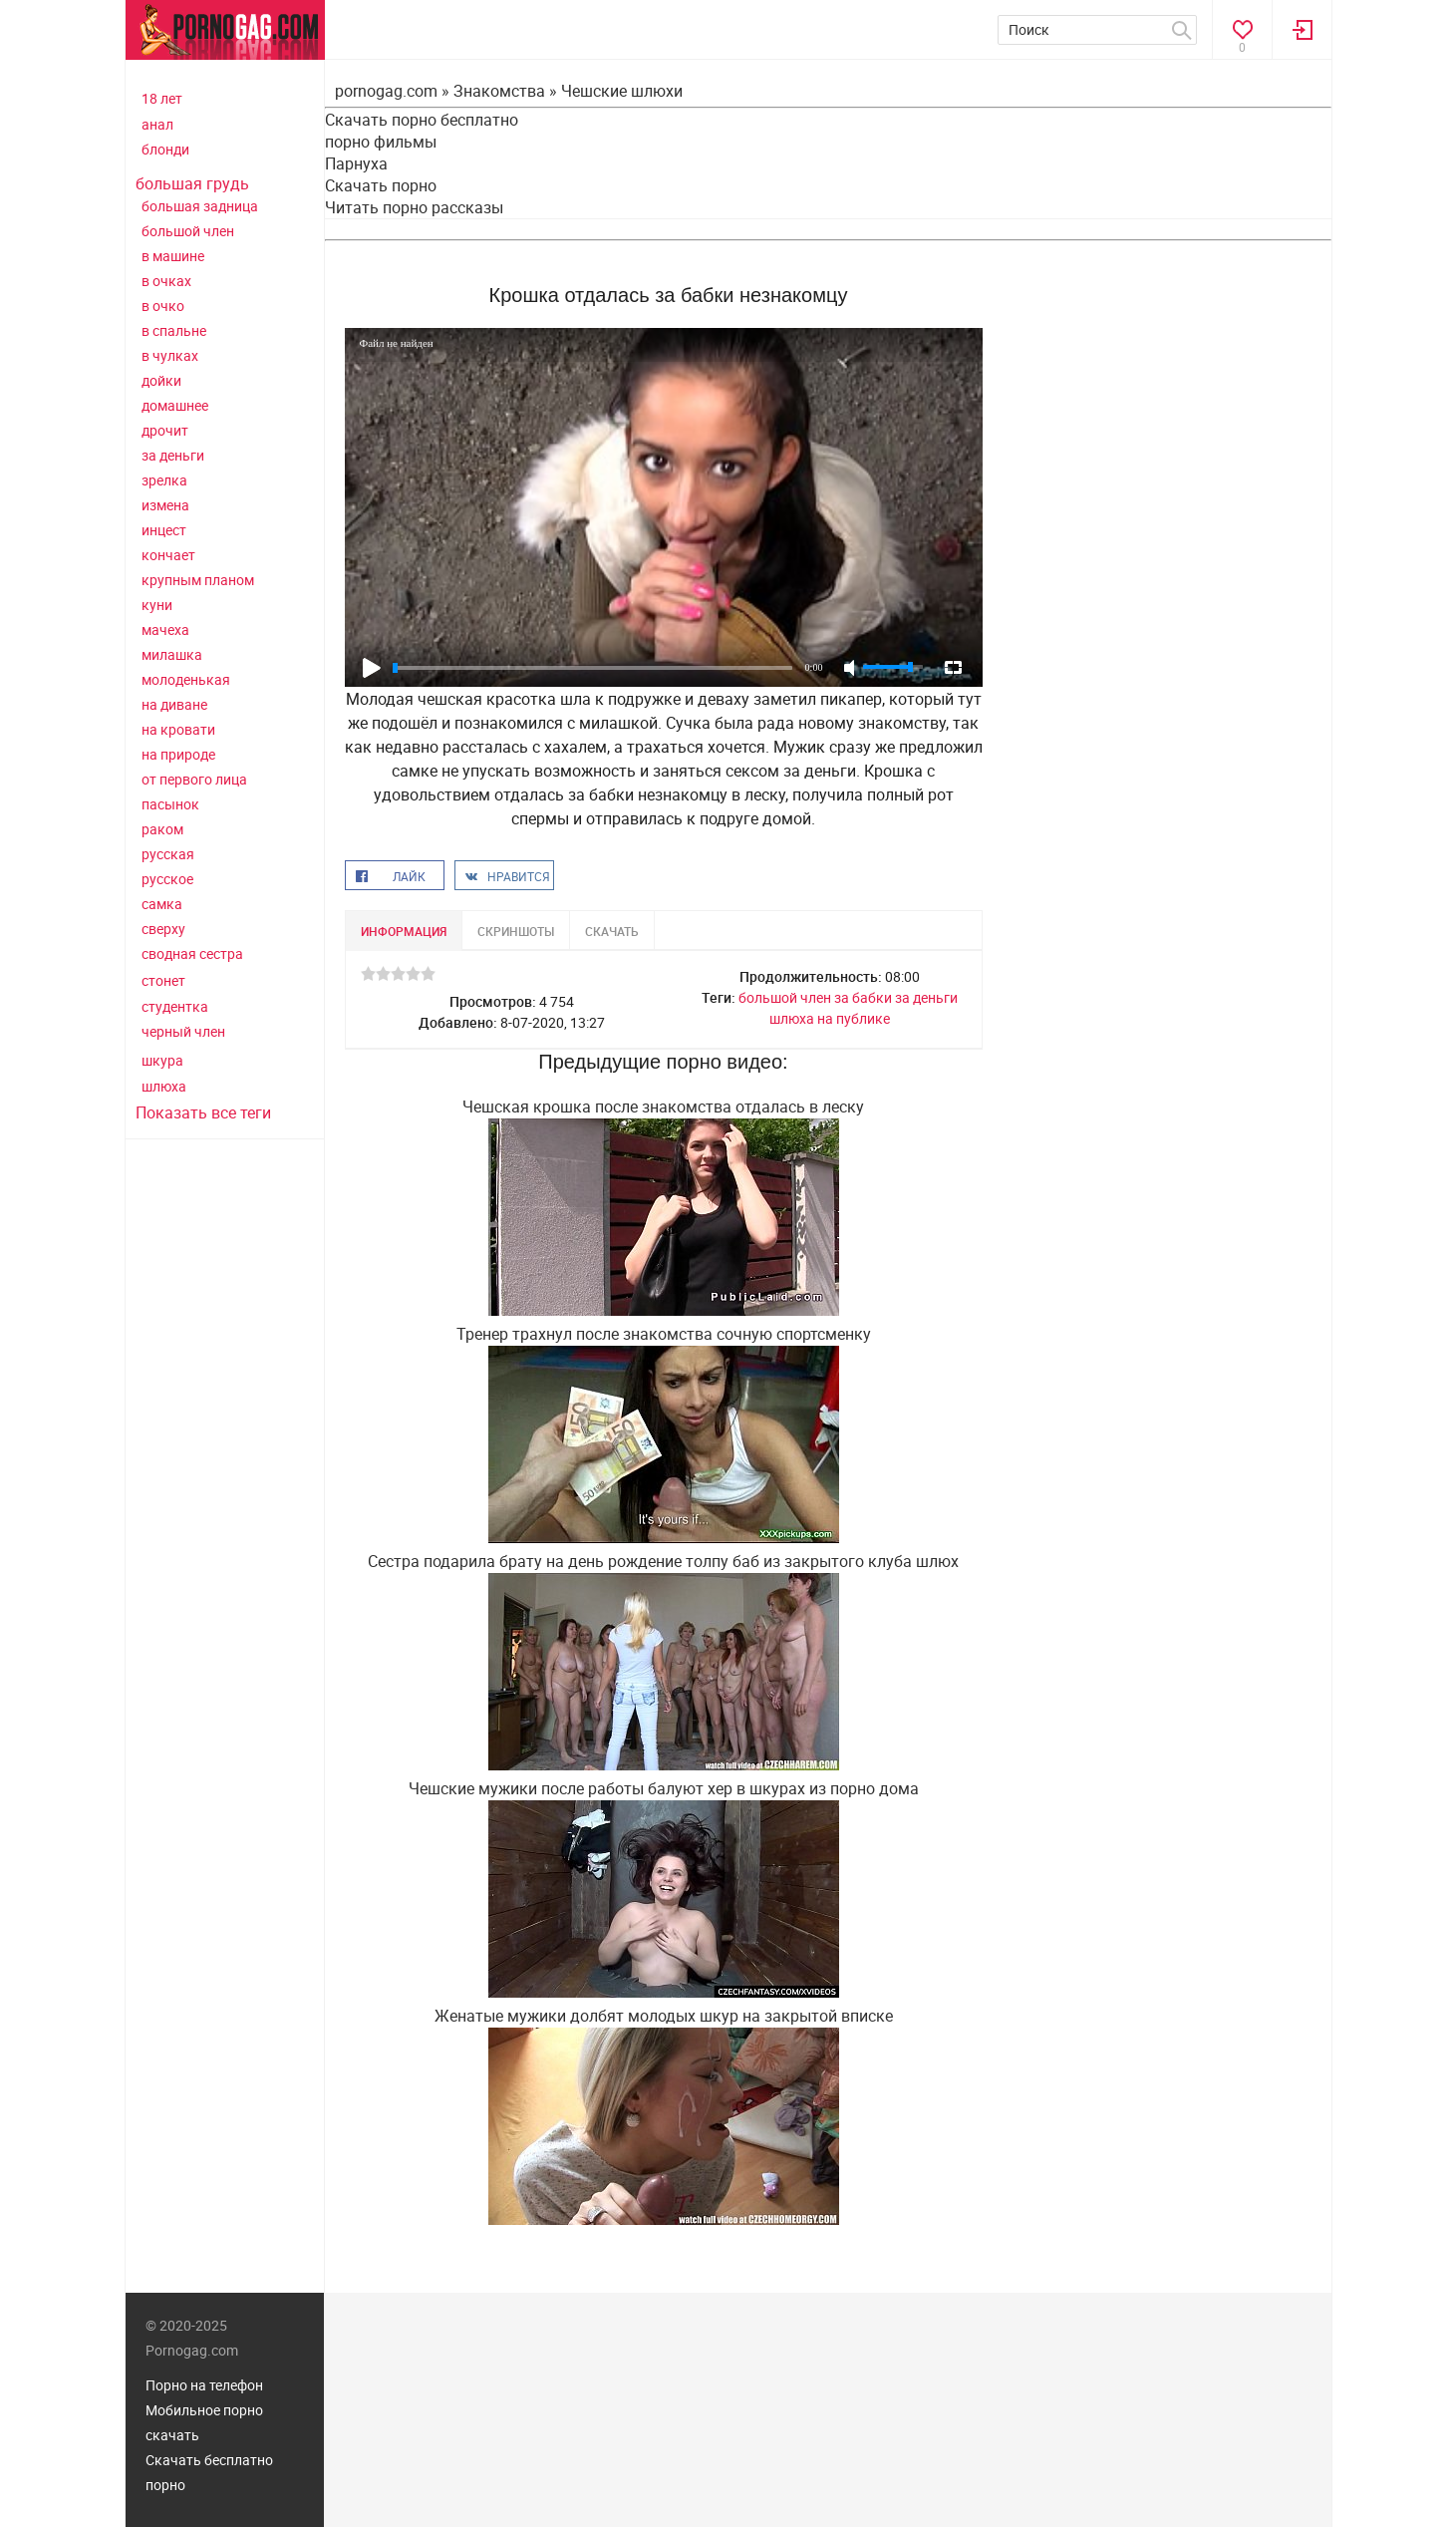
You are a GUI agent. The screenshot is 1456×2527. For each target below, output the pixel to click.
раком (162, 828)
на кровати (178, 729)
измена (165, 504)
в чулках (170, 355)
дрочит (165, 430)
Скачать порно (381, 185)
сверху (163, 928)
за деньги (173, 455)
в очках (166, 280)
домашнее (175, 405)
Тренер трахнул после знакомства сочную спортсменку (663, 1334)
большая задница (200, 205)
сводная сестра (192, 953)
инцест (164, 529)
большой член (188, 230)
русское (167, 878)
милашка (172, 654)
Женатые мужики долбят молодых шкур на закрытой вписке (664, 2016)
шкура (162, 1060)
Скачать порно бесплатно (421, 120)
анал (157, 124)
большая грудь (192, 183)
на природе (178, 754)
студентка (175, 1006)
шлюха (164, 1086)
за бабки (863, 997)
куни (157, 604)
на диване (174, 704)
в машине (173, 255)
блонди (165, 149)
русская (168, 853)
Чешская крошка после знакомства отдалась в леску (663, 1106)
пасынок (170, 803)
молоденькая (186, 679)
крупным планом (198, 579)
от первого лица (194, 779)
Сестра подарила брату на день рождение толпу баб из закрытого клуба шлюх (663, 1561)
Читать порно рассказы (414, 207)
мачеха (165, 629)
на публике (853, 1018)
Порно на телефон (204, 2384)
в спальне (174, 330)
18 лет (162, 98)
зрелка (164, 480)
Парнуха (356, 163)
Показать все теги (203, 1112)
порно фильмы (381, 142)
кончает (168, 554)
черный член (183, 1031)
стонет (163, 980)
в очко (163, 305)
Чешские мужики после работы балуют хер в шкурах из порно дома (664, 1788)
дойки (161, 380)
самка (162, 903)
